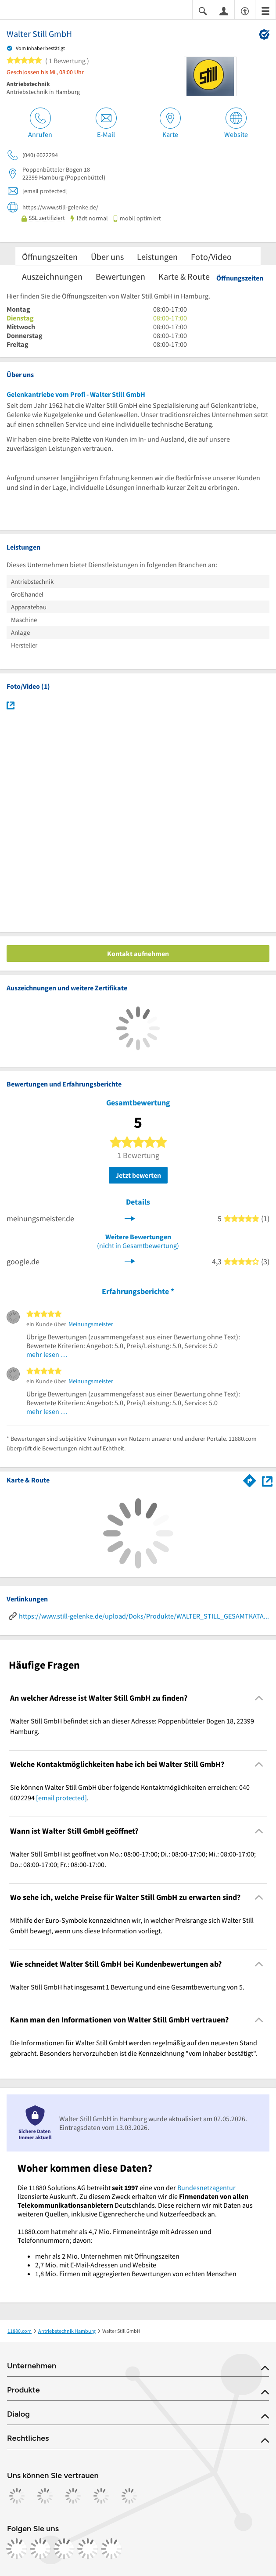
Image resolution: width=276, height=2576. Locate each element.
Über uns (107, 256)
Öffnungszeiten (50, 256)
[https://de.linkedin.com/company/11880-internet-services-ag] (87, 2548)
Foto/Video (211, 256)
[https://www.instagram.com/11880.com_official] (40, 2548)
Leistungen (157, 256)
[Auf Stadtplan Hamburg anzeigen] (267, 1480)
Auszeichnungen (52, 276)
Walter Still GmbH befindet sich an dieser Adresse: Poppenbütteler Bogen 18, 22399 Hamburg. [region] (132, 1726)
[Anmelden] (223, 11)
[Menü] (265, 10)
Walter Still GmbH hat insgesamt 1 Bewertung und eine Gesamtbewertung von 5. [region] (127, 1986)
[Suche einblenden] (203, 10)
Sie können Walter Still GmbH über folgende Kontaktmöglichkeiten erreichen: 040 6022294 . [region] (130, 1792)
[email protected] (61, 1797)
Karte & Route (184, 276)
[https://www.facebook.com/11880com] (16, 2548)
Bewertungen (120, 276)
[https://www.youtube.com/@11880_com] (111, 2548)
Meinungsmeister (90, 1324)
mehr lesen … (47, 1354)
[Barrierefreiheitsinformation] (245, 10)
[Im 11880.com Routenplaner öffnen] (249, 1479)
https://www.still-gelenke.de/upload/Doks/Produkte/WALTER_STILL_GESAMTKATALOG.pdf (144, 1616)
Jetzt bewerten (138, 1175)
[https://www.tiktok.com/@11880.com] (64, 2548)
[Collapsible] (259, 1698)
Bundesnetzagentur (206, 2187)
